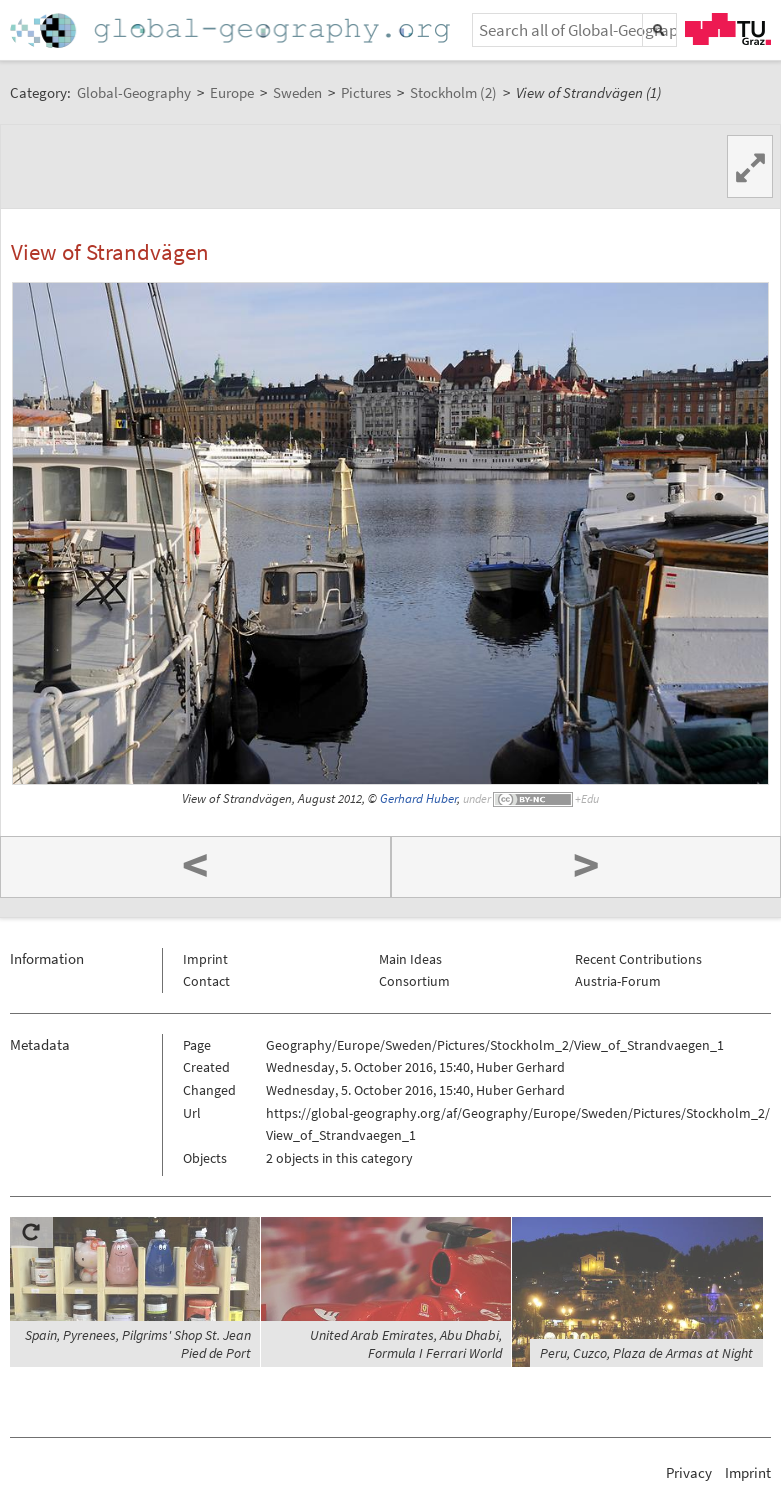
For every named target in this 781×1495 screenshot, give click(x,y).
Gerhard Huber (418, 798)
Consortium (414, 981)
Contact (206, 981)
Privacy (689, 1472)
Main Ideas (410, 959)
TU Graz (728, 29)
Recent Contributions (638, 959)
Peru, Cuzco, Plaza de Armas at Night (646, 1353)
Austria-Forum (618, 981)
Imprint (205, 959)
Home (232, 30)
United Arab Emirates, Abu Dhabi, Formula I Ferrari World (406, 1344)
